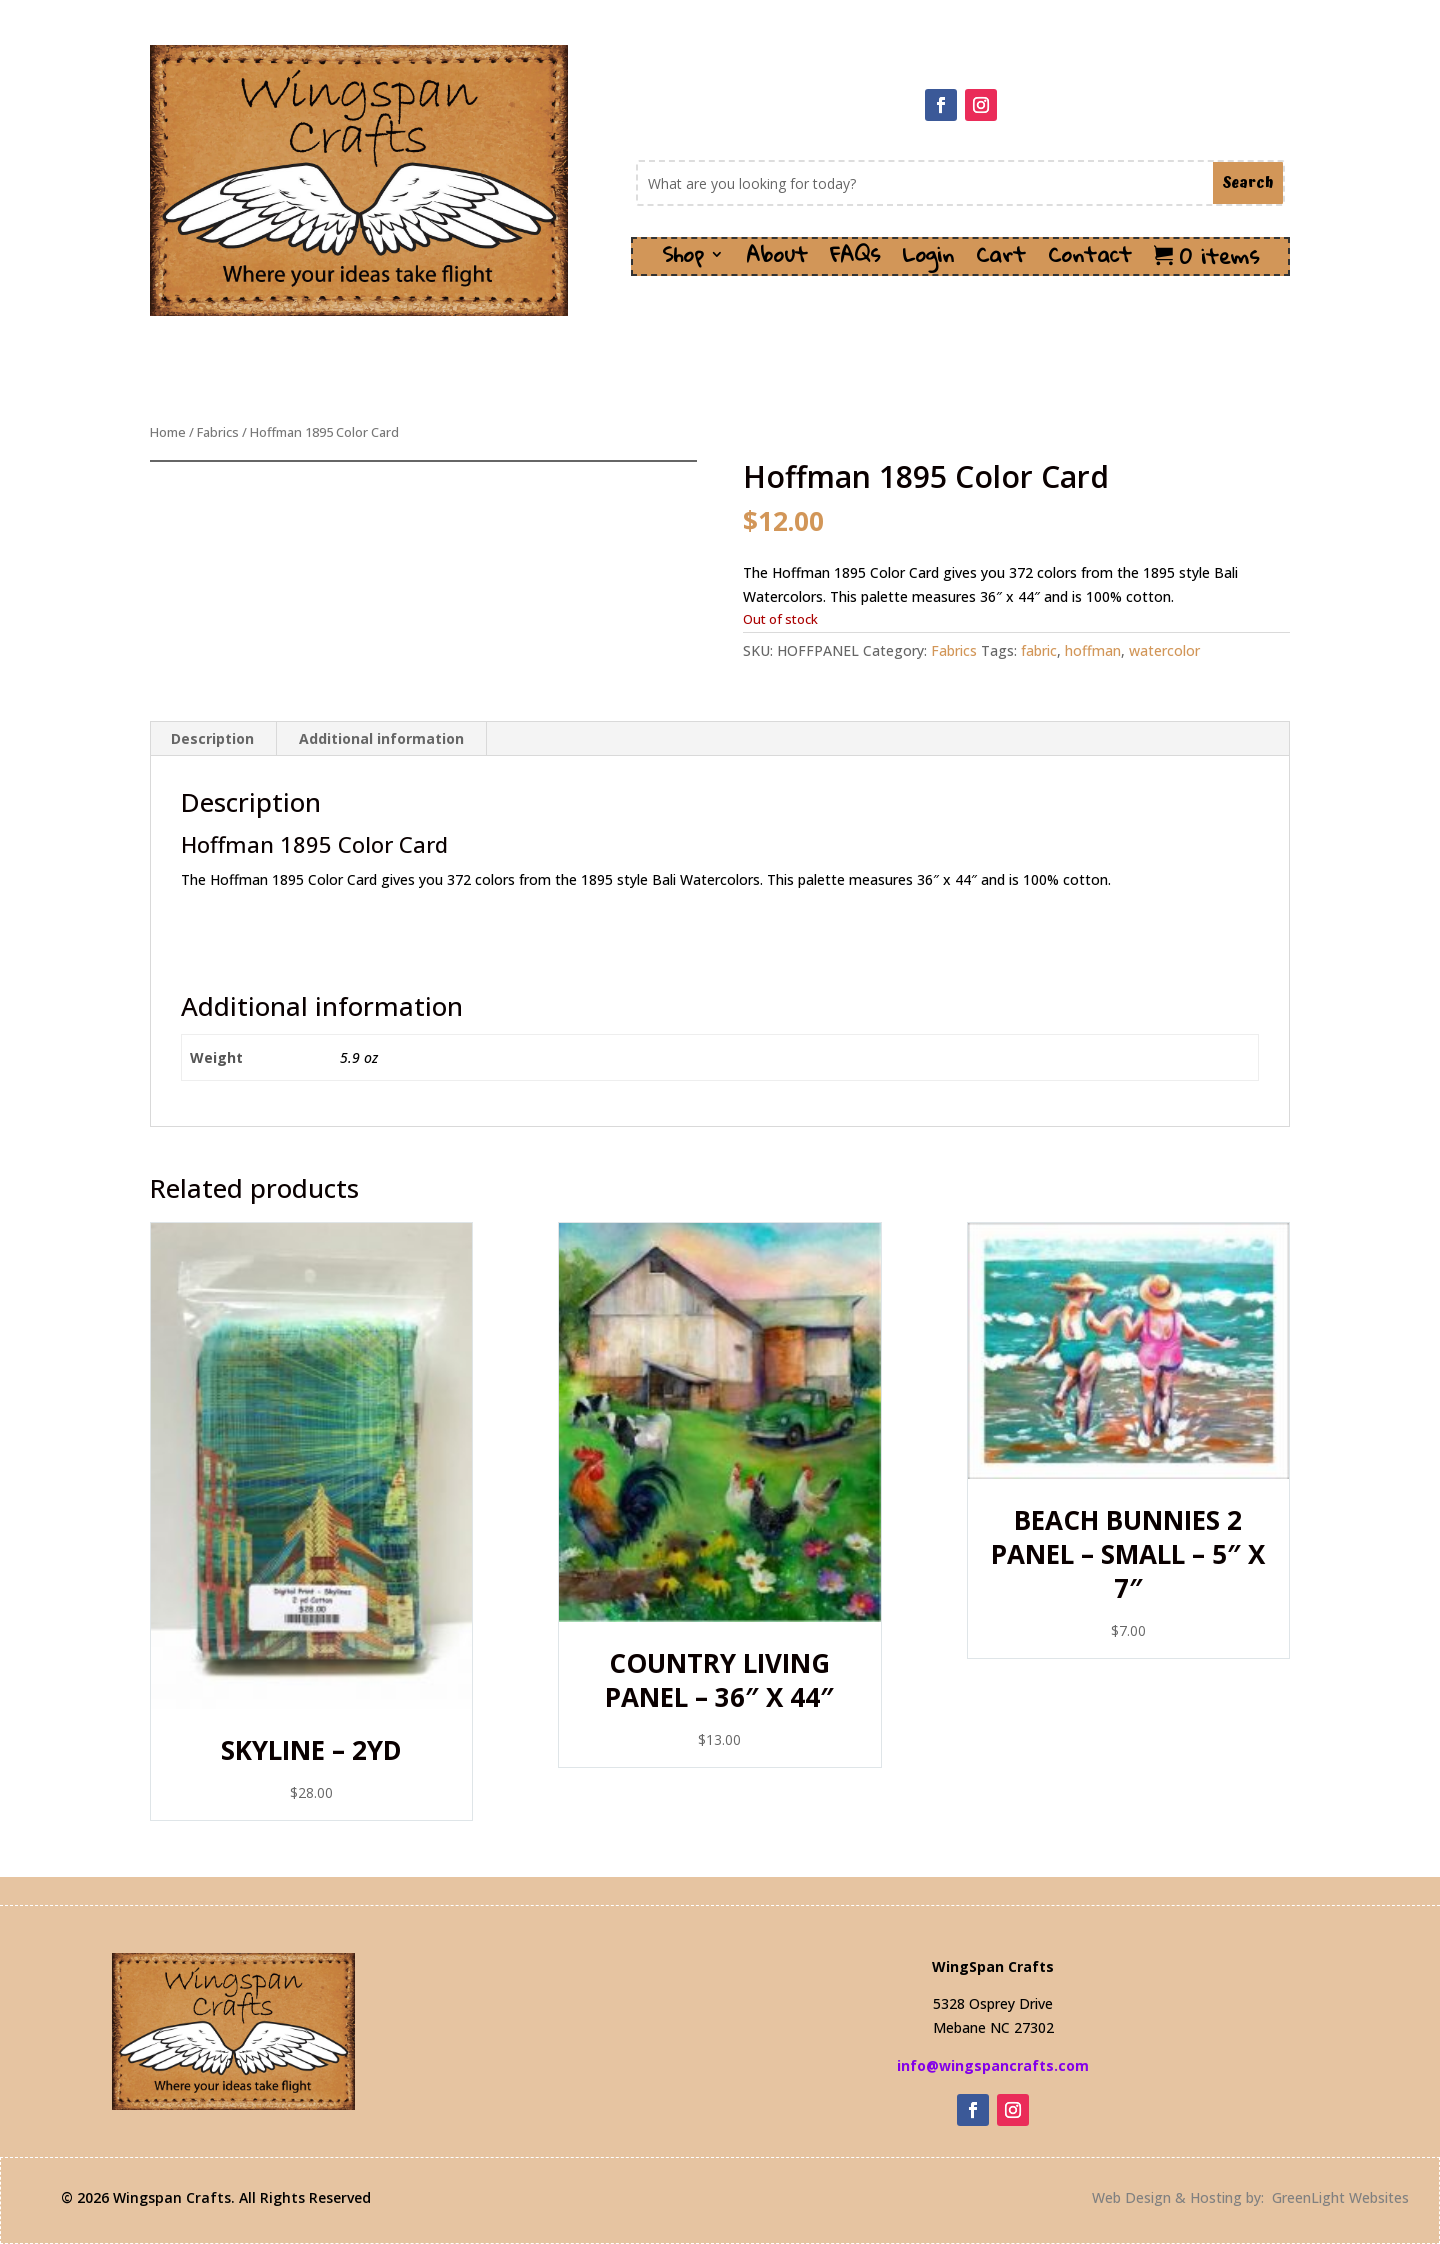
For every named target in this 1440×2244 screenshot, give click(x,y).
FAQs (855, 260)
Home (168, 432)
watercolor (1164, 650)
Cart (1001, 260)
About (777, 260)
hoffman (1093, 650)
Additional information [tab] (381, 738)
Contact (1090, 260)
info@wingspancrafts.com (993, 2065)
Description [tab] (212, 738)
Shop (683, 260)
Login (928, 260)
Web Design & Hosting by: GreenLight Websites (1250, 2197)
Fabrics (218, 432)
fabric (1039, 650)
